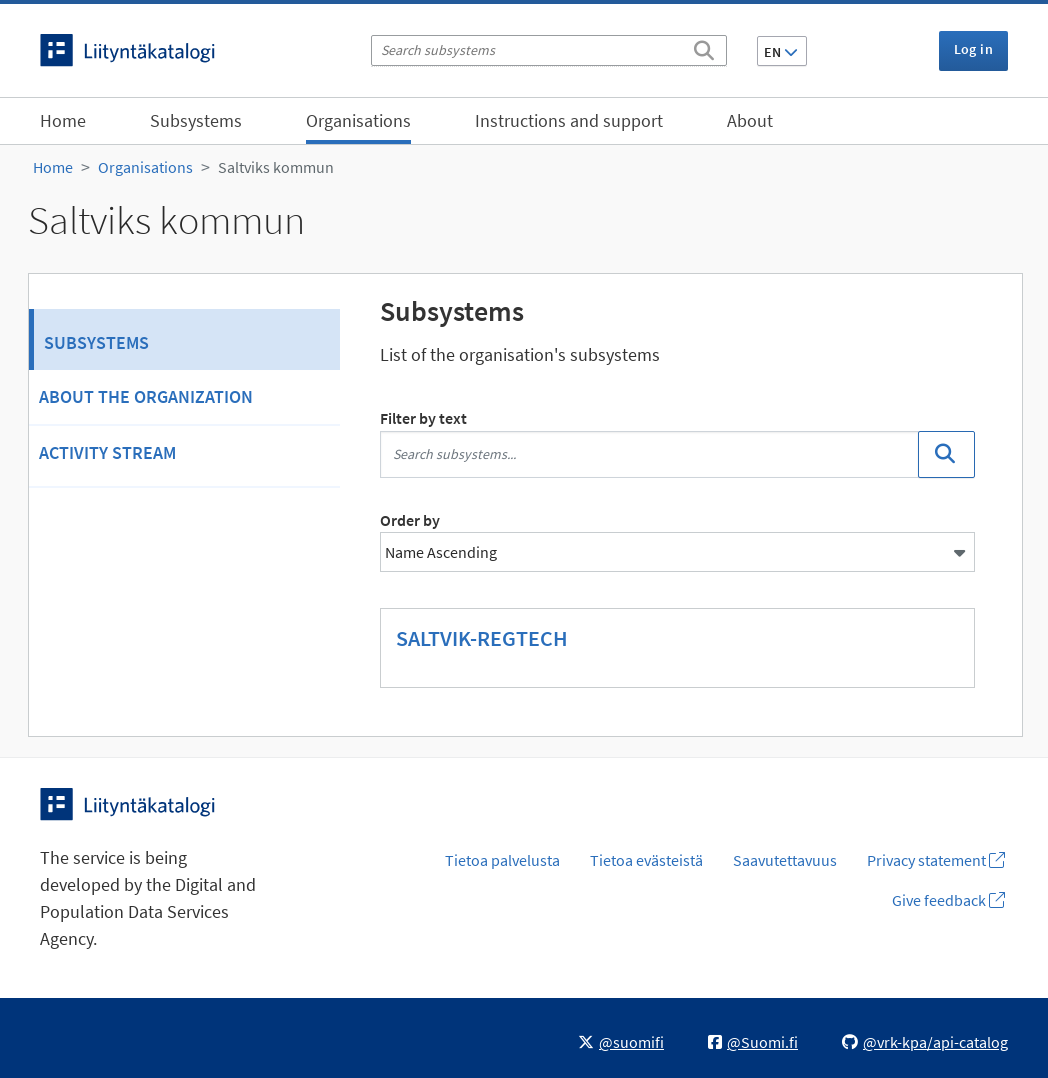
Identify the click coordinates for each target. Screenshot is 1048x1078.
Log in (973, 49)
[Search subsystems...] (649, 454)
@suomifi (621, 1042)
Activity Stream (107, 452)
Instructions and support (569, 120)
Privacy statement (936, 860)
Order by (410, 520)
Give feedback (948, 900)
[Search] (704, 47)
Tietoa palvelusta (502, 860)
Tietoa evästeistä (646, 860)
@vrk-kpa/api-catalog (925, 1042)
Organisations (358, 120)
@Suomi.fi (753, 1042)
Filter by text (423, 418)
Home (63, 120)
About (750, 120)
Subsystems (196, 120)
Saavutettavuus (785, 860)
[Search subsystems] (549, 50)
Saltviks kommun (276, 167)
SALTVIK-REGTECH (482, 638)
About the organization (146, 396)
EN (781, 52)
